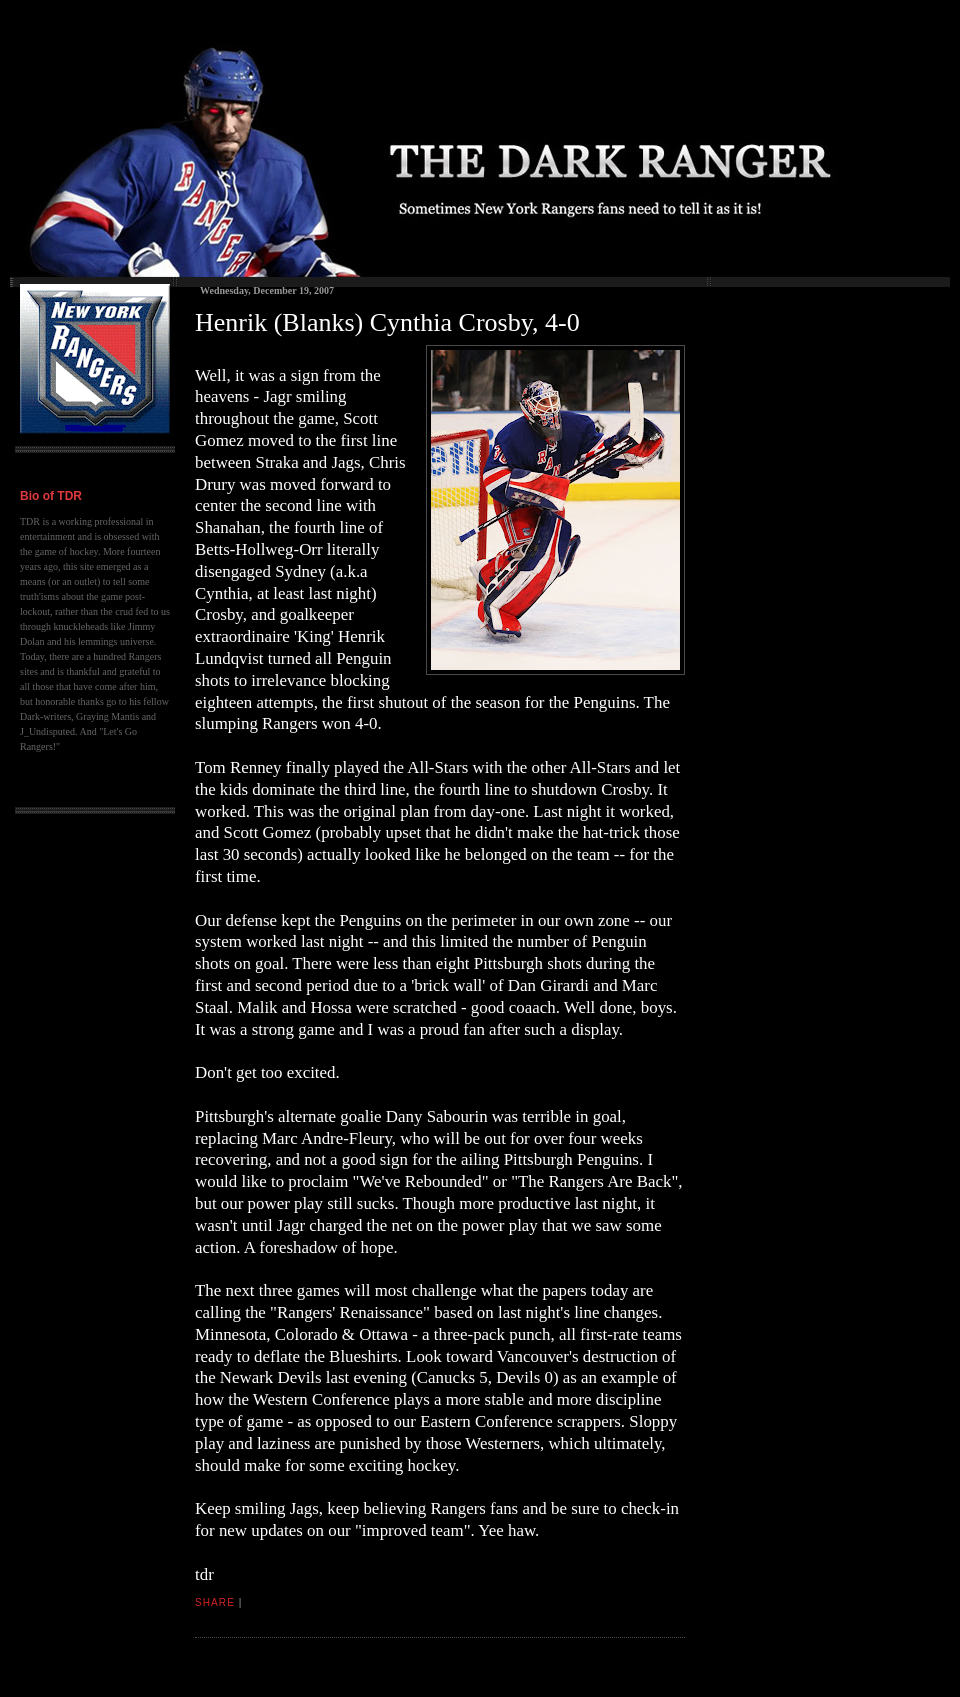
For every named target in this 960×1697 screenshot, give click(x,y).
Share (215, 1602)
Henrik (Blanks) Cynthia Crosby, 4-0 (387, 322)
